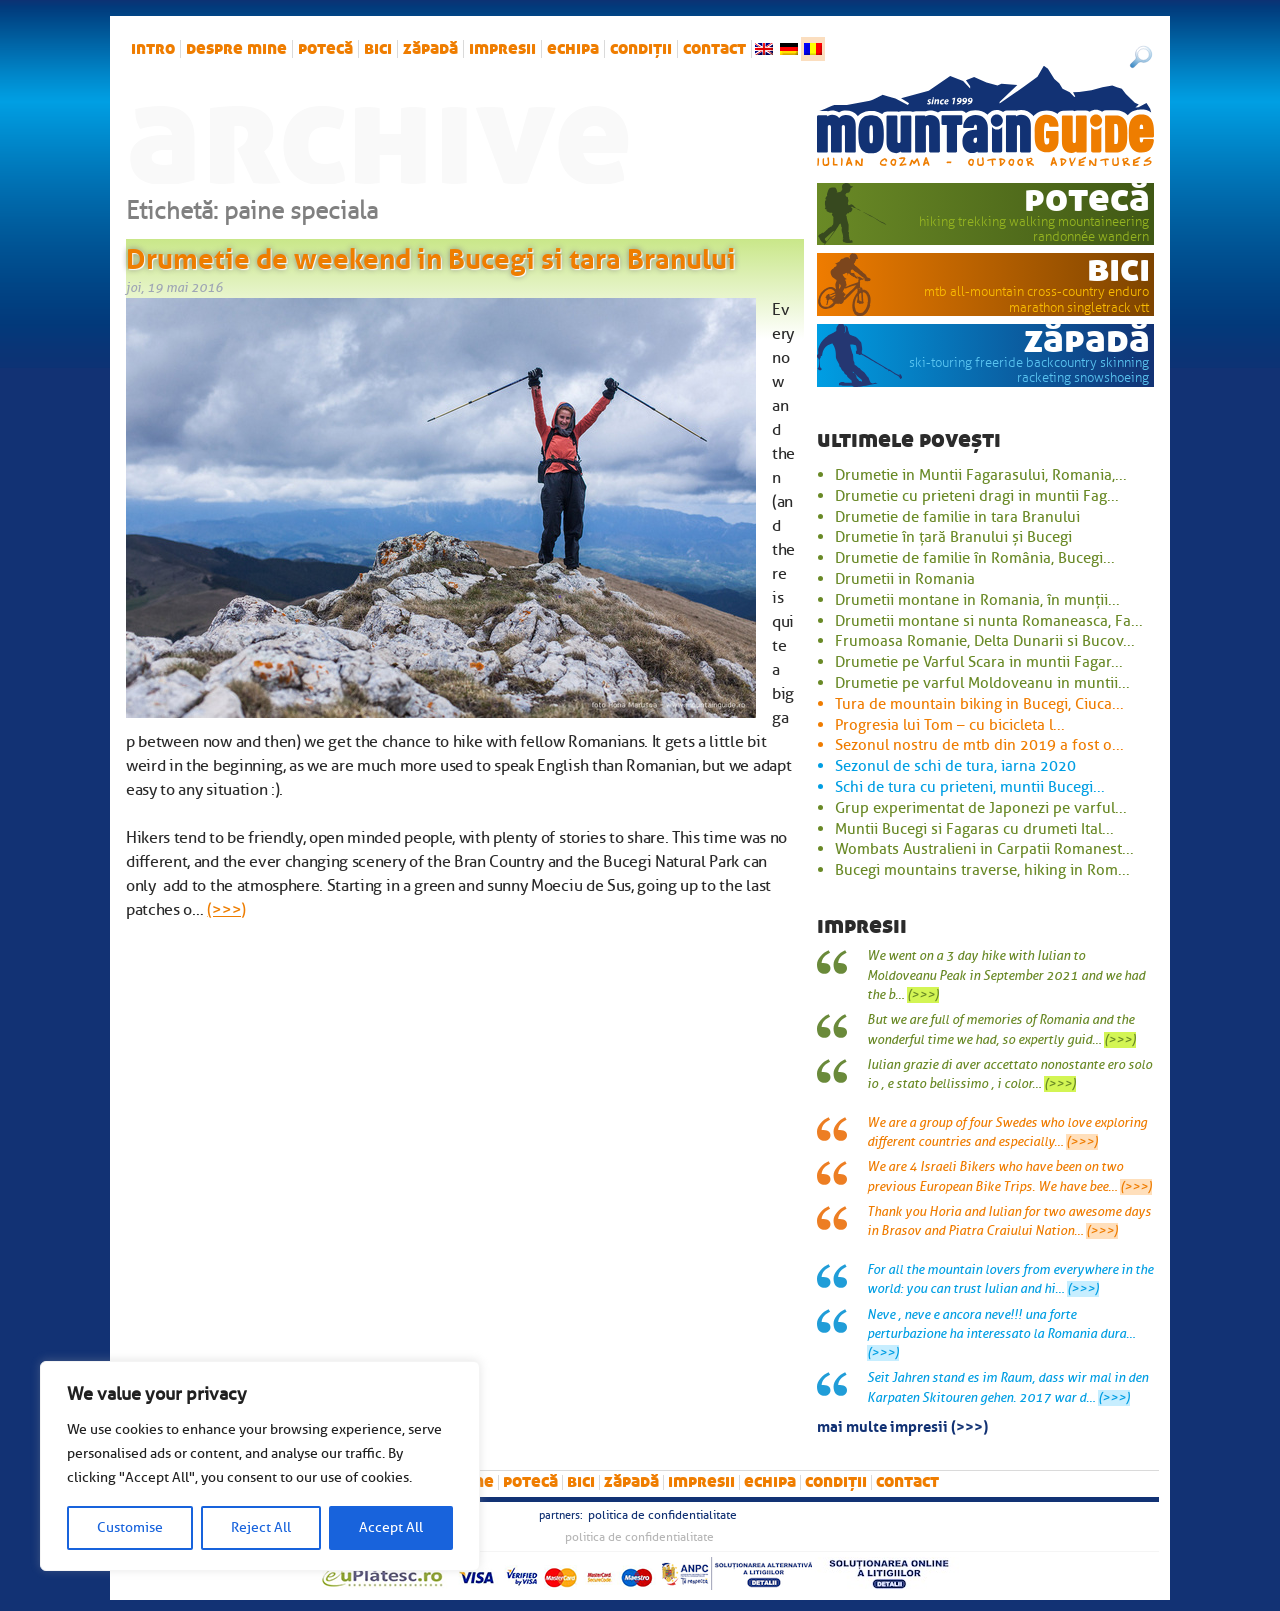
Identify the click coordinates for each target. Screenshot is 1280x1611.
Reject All (261, 1527)
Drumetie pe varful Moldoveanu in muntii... (982, 683)
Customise (130, 1527)
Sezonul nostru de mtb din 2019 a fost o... (979, 745)
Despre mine (236, 49)
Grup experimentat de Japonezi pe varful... (981, 808)
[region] (260, 1466)
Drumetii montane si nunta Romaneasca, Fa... (989, 621)
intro (153, 49)
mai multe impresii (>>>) (902, 1425)
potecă (325, 49)
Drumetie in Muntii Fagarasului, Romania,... (981, 475)
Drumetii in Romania (905, 579)
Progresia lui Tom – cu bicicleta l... (950, 725)
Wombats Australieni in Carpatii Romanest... (984, 849)
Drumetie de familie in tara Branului (957, 517)
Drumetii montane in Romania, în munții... (977, 600)
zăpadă (430, 49)
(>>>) (226, 910)
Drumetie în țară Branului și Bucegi (953, 537)
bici (378, 49)
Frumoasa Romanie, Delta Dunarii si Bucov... (985, 641)
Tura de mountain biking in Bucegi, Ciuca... (979, 704)
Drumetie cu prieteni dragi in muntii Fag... (977, 496)
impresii (502, 49)
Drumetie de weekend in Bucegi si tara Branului (431, 255)
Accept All (391, 1527)
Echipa (573, 49)
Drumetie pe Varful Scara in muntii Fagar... (979, 662)
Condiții (641, 49)
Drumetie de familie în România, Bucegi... (975, 558)
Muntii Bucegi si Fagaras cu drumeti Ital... (974, 829)
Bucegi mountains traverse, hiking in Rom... (982, 870)
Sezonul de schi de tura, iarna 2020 (955, 766)
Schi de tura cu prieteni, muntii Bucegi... (970, 787)
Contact (714, 49)
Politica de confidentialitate (662, 1515)
